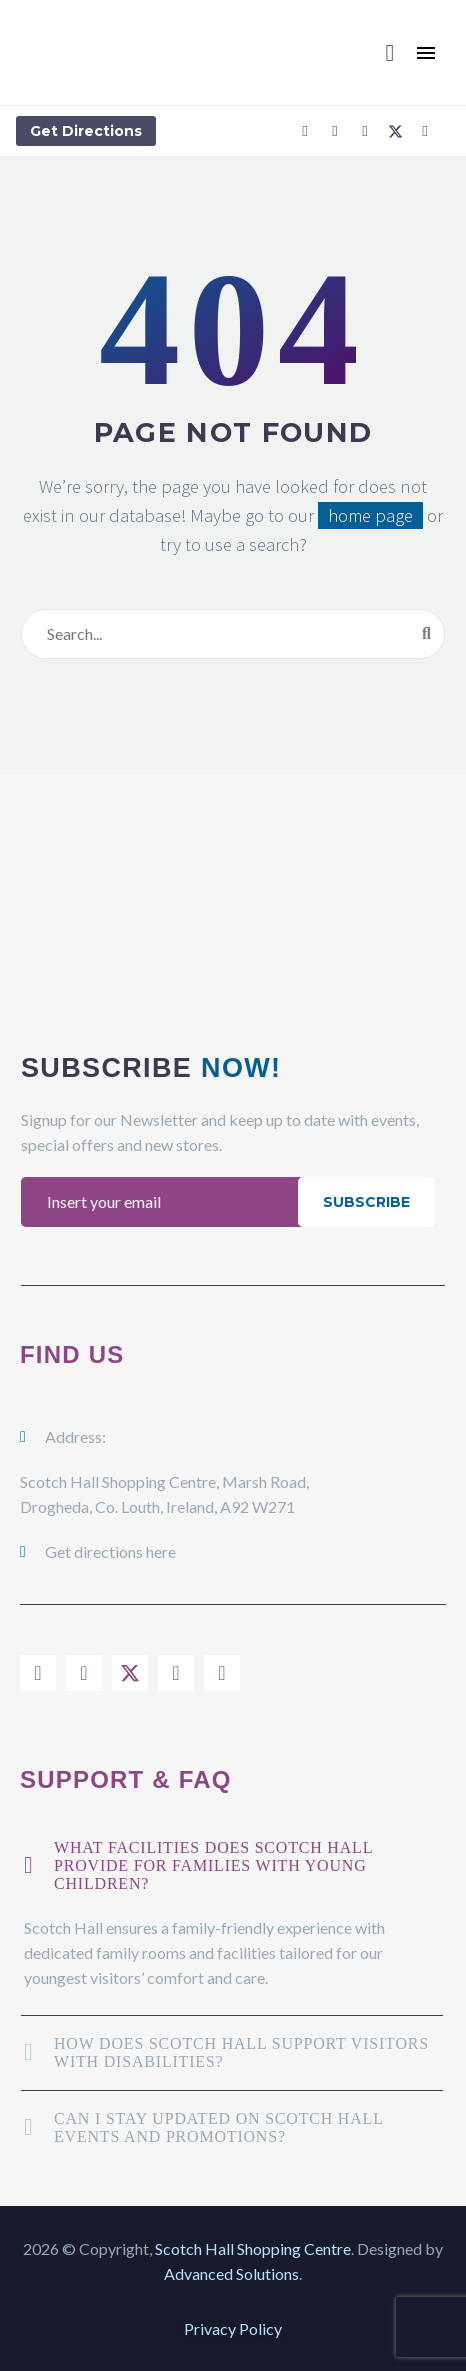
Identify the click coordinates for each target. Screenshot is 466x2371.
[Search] (233, 634)
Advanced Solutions (231, 2273)
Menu (426, 53)
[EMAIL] (164, 1202)
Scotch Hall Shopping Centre (253, 2248)
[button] (390, 53)
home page (370, 515)
